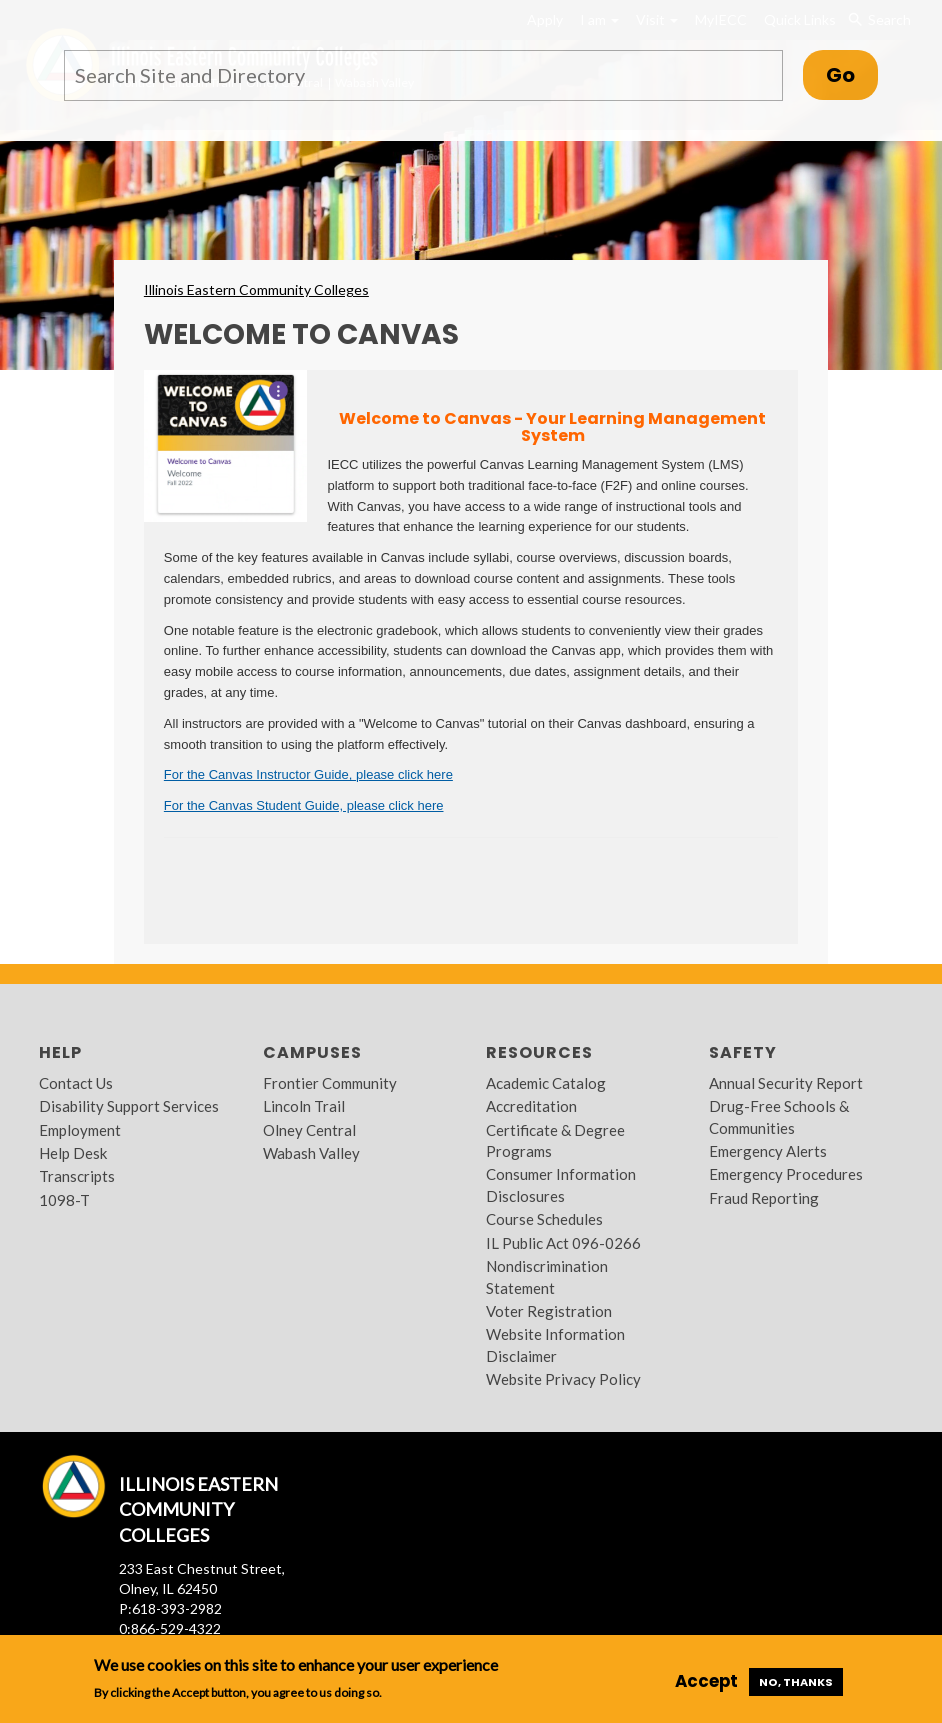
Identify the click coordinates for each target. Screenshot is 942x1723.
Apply (545, 19)
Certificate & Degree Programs (555, 1140)
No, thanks (796, 1682)
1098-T (64, 1200)
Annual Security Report (786, 1083)
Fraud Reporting (764, 1198)
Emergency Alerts (768, 1151)
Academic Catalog (546, 1083)
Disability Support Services (129, 1106)
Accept (706, 1681)
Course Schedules (544, 1219)
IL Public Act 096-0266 (563, 1243)
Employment (80, 1130)
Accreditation (531, 1106)
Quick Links (800, 19)
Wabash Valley (311, 1153)
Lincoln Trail (304, 1106)
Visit (657, 19)
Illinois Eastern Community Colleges (256, 289)
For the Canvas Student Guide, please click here (304, 805)
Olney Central (309, 1130)
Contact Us (76, 1083)
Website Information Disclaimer (555, 1344)
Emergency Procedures (786, 1174)
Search (878, 20)
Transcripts (77, 1176)
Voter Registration (549, 1311)
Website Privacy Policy (563, 1379)
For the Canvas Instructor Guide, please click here (308, 774)
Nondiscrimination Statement (547, 1276)
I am (599, 19)
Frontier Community (330, 1083)
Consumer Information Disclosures (561, 1184)
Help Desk (73, 1153)
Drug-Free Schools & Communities (779, 1116)
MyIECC (721, 19)
